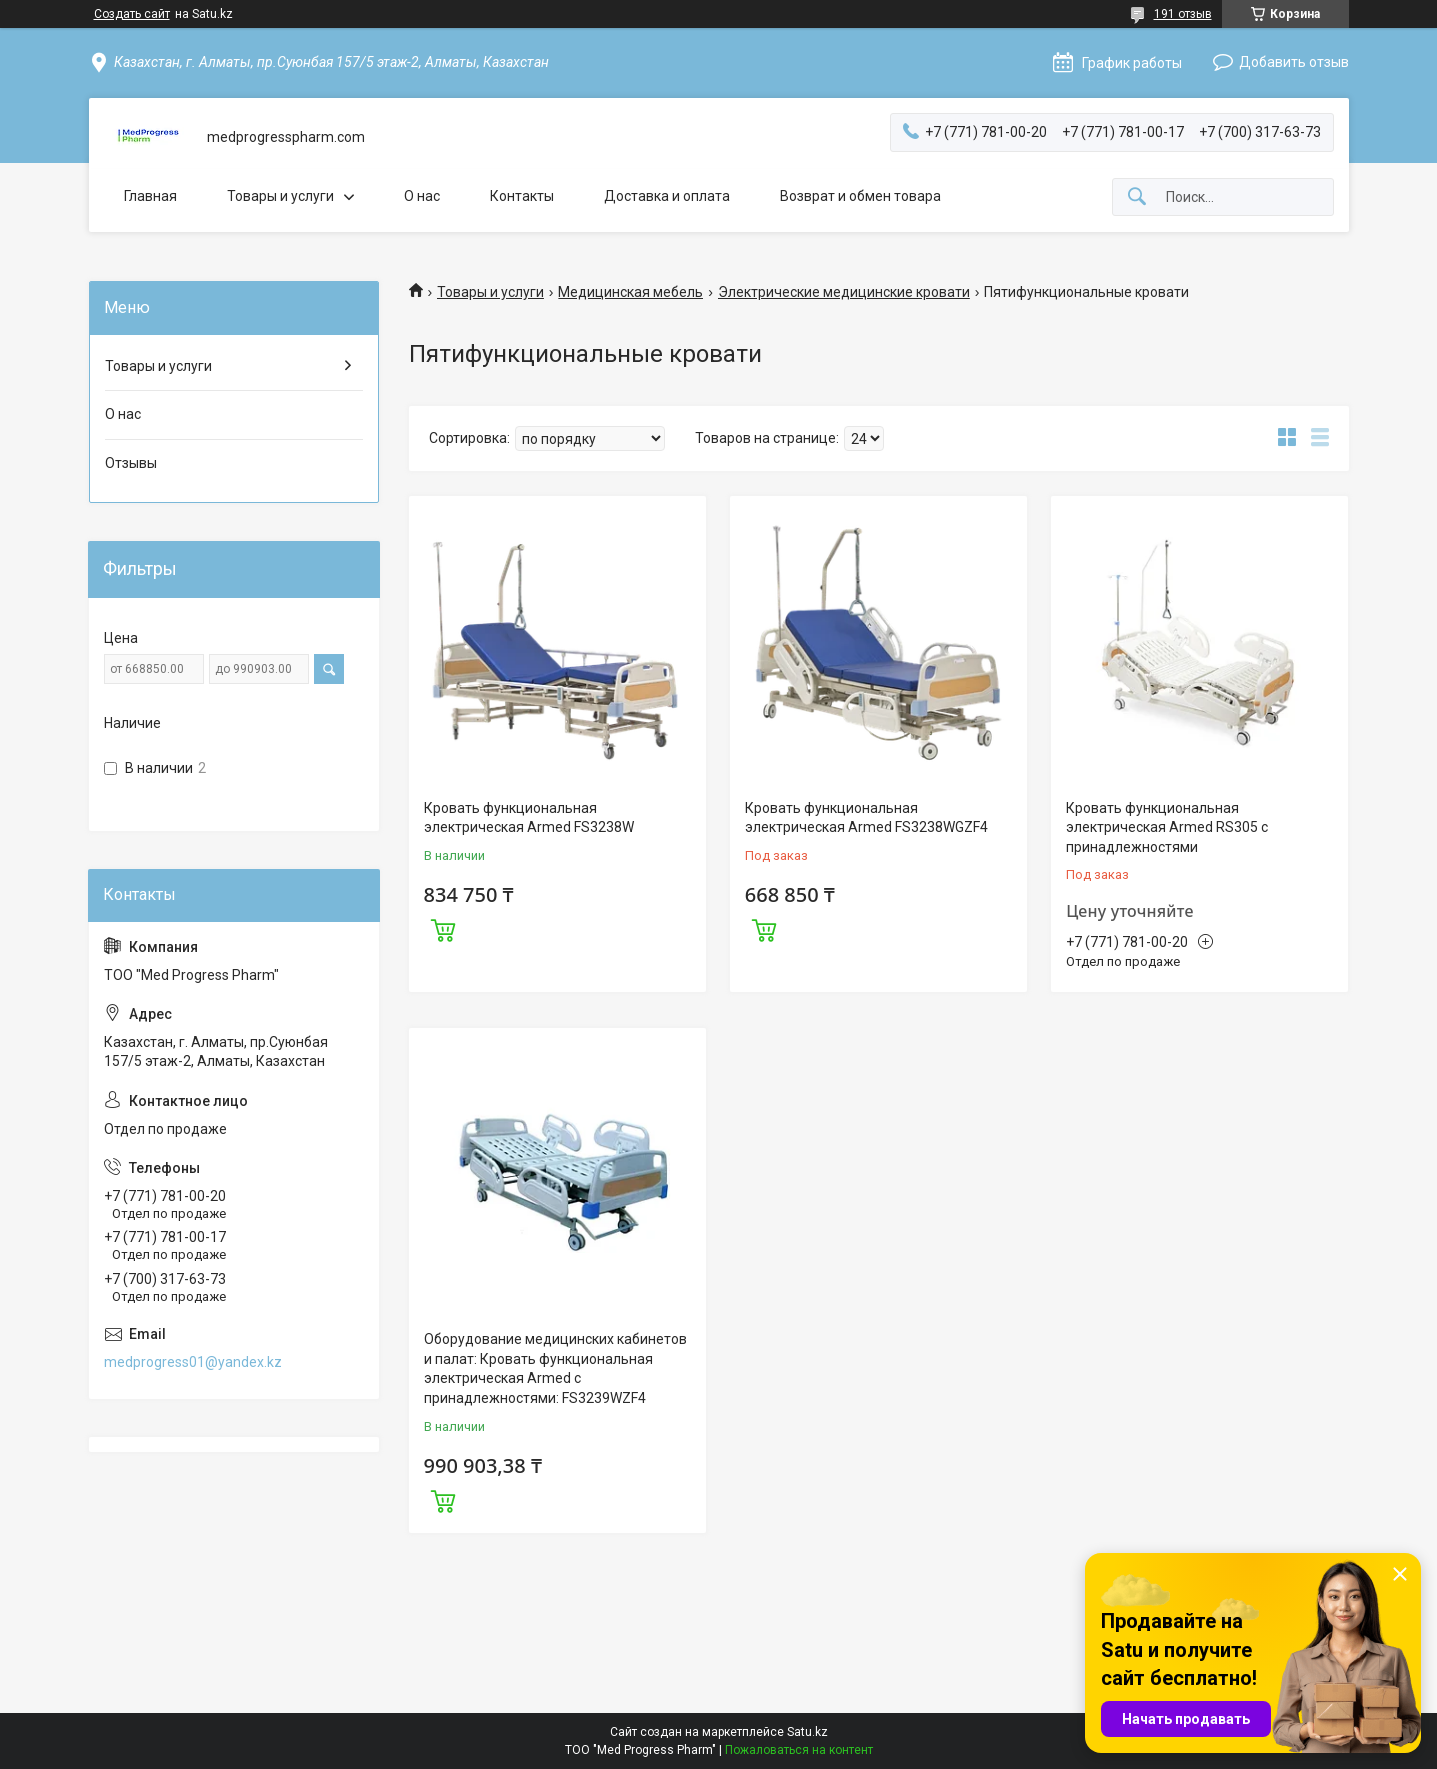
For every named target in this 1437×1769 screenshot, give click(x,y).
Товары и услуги (280, 196)
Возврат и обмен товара (860, 196)
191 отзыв (1183, 14)
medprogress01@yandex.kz (193, 1362)
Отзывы (131, 463)
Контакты (522, 196)
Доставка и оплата (667, 196)
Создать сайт (132, 14)
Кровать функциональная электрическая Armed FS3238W (529, 818)
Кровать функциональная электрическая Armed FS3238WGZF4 (866, 818)
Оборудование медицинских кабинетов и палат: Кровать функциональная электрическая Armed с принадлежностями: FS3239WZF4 (555, 1368)
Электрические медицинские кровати (844, 292)
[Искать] (1137, 197)
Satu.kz (807, 1732)
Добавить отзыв (1294, 62)
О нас (422, 196)
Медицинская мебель (630, 292)
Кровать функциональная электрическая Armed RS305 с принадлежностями (1167, 827)
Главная (150, 196)
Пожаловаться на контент (799, 1750)
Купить (443, 928)
